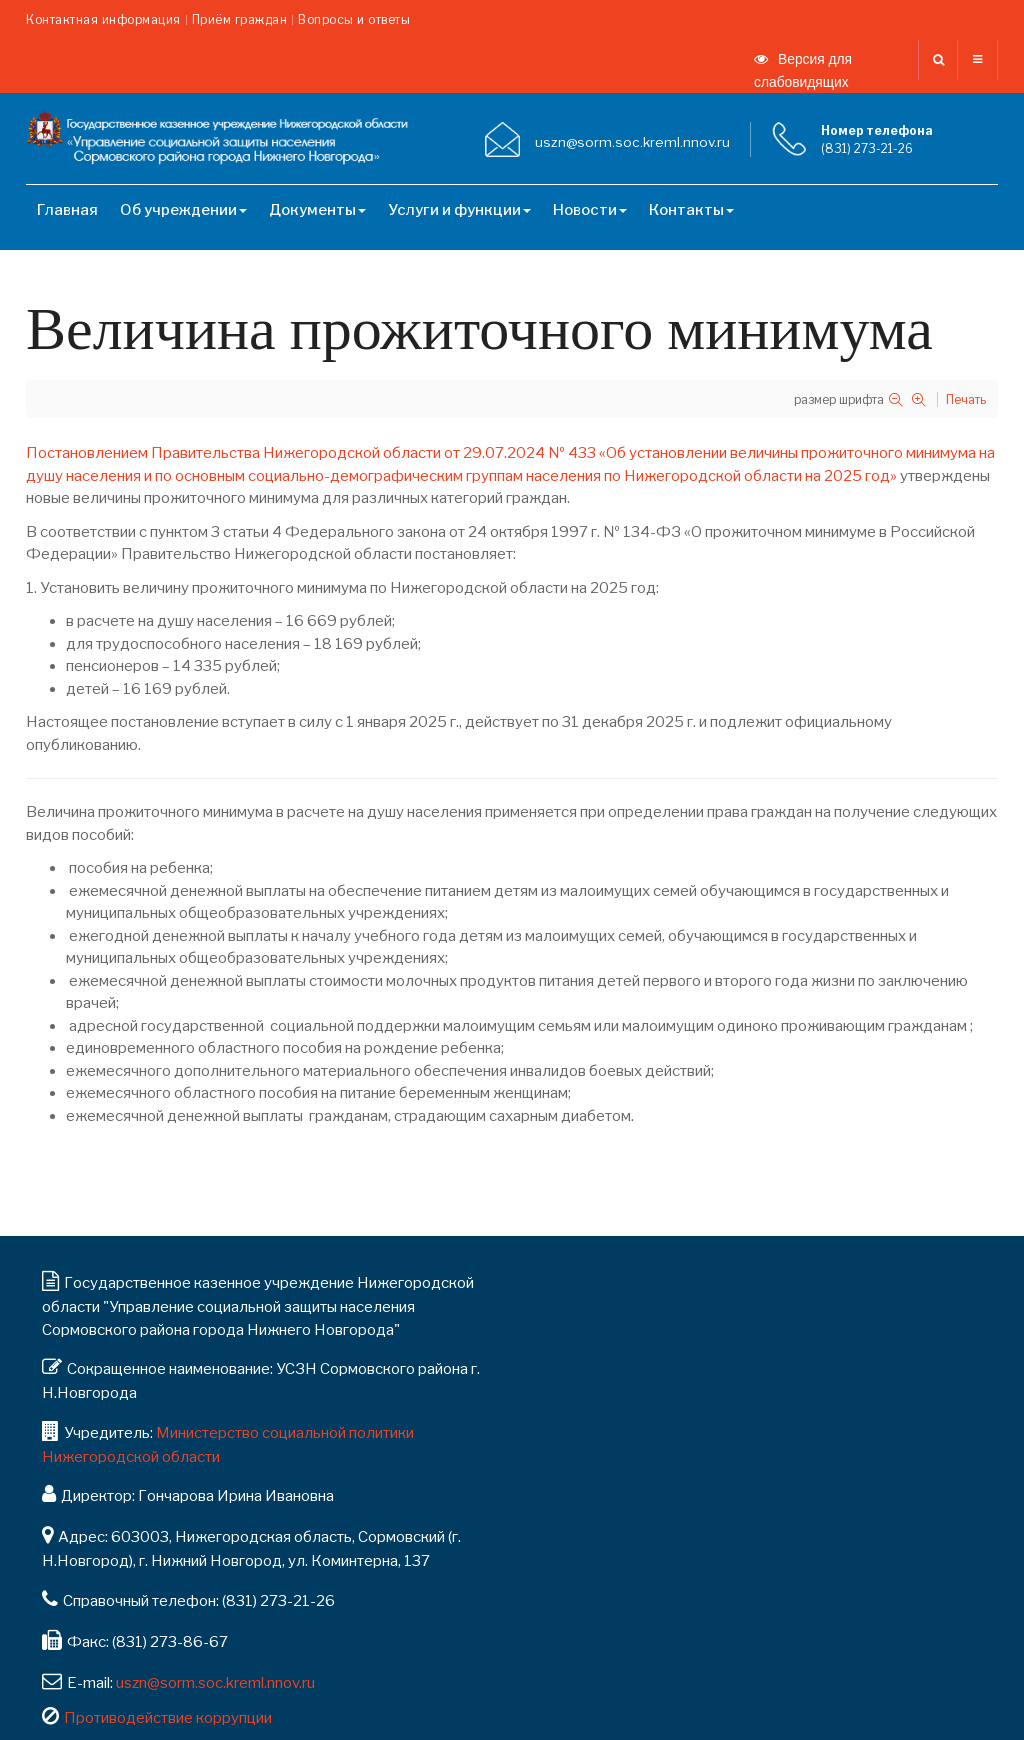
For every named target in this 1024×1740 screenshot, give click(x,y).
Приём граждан (240, 19)
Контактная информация (103, 19)
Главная (67, 210)
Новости (590, 210)
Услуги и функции (459, 210)
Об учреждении (183, 210)
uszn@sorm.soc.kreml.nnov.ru (215, 1683)
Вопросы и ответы (354, 19)
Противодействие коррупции (168, 1718)
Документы (317, 210)
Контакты (691, 210)
